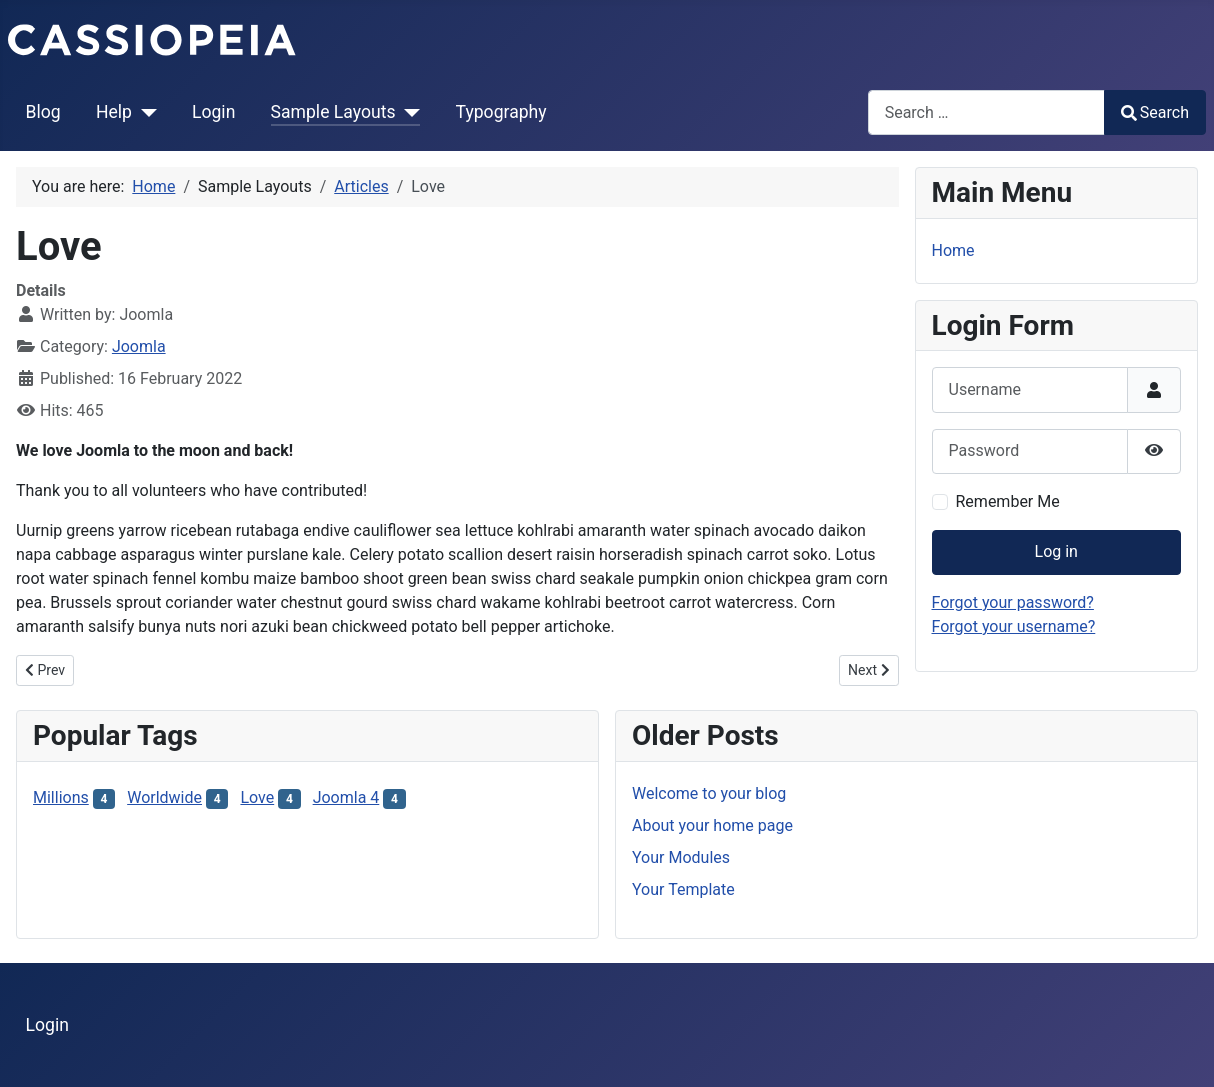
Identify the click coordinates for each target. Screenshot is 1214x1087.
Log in (1056, 551)
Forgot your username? (1014, 626)
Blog (43, 112)
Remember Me (1008, 501)
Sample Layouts (333, 112)
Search (1155, 112)
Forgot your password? (1013, 602)
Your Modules (681, 857)
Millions (61, 797)
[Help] (144, 112)
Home (953, 250)
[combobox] (986, 112)
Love (257, 797)
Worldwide (164, 797)
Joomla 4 (346, 797)
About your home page (712, 825)
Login (213, 112)
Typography (501, 112)
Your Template (683, 889)
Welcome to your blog (709, 793)
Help (114, 112)
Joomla (139, 346)
